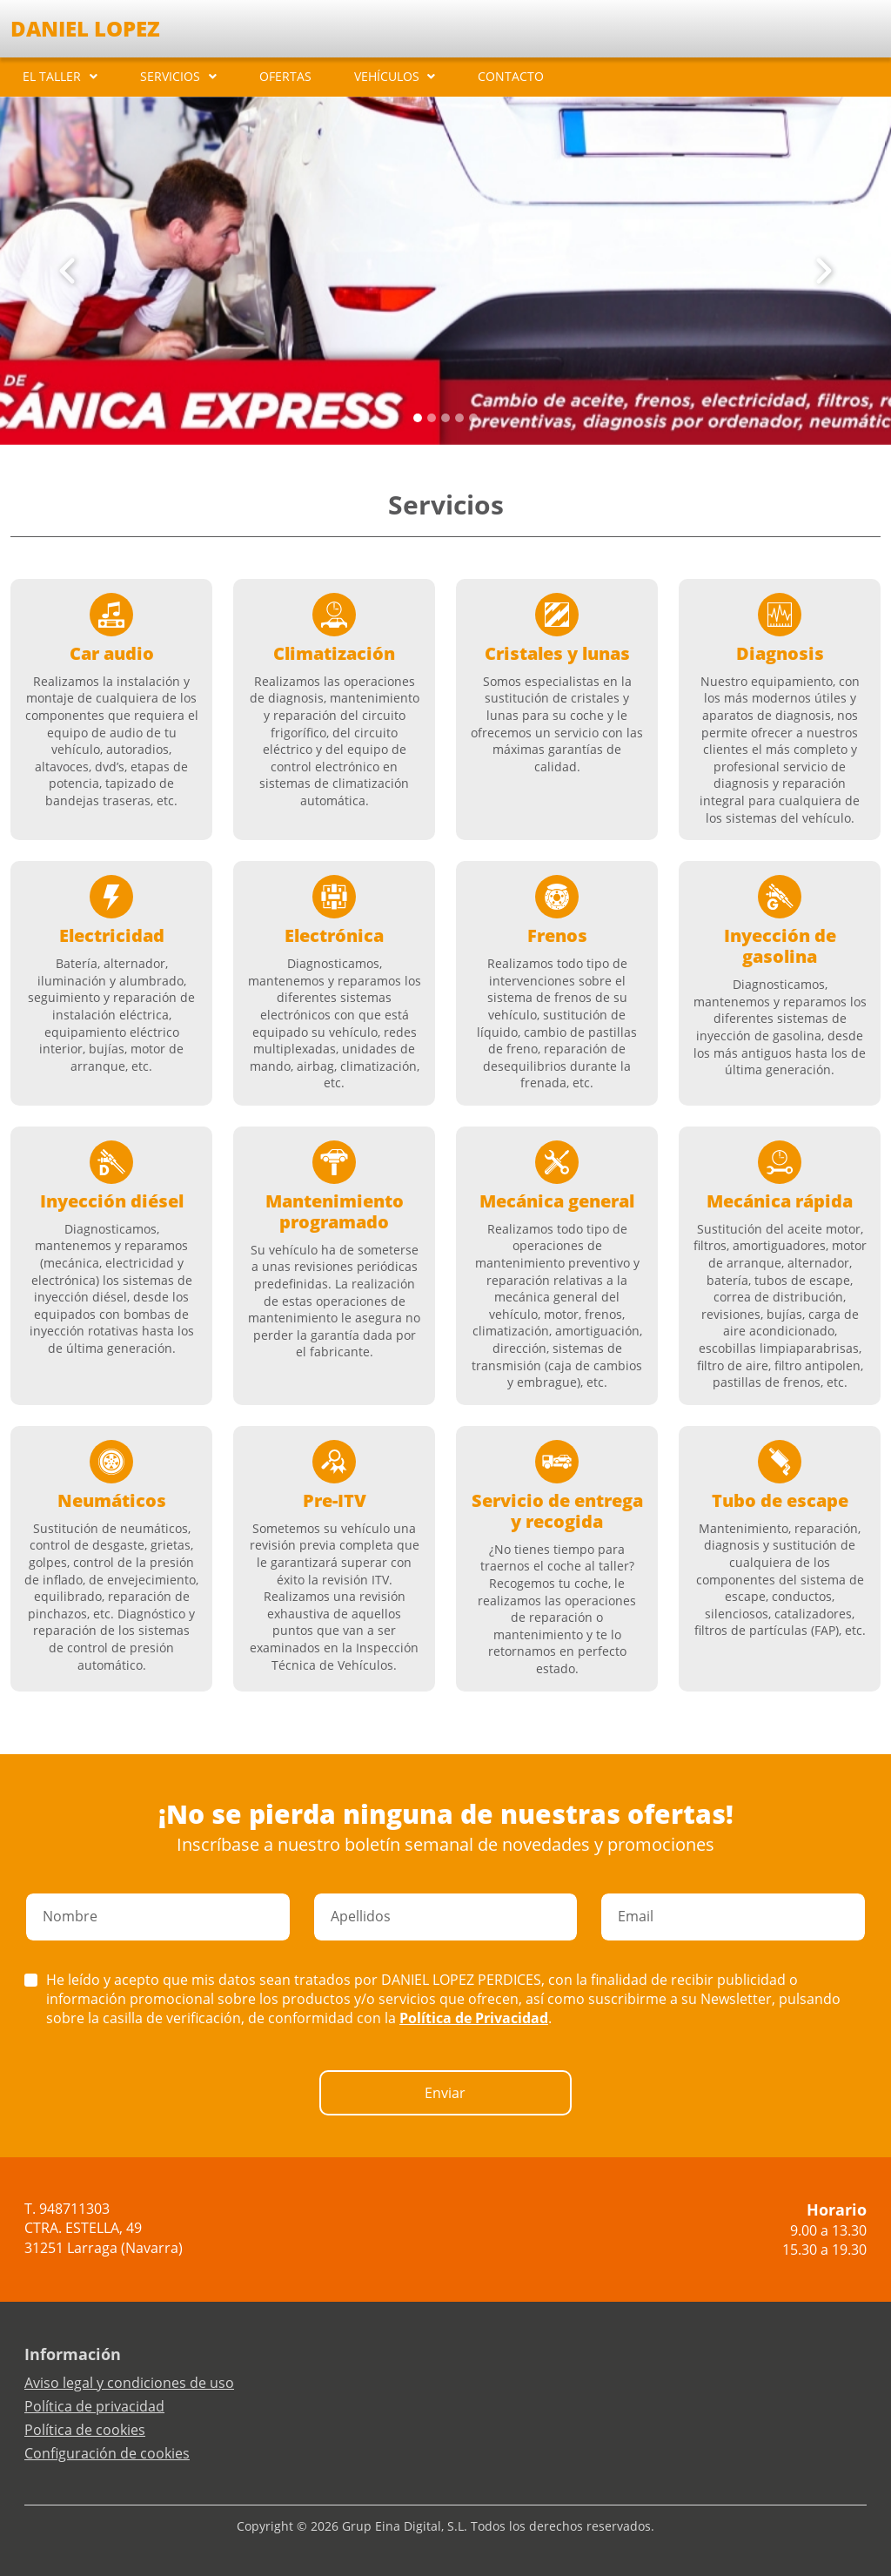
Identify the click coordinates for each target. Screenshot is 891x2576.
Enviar (445, 2092)
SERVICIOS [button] (170, 76)
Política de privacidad (94, 2406)
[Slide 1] (431, 418)
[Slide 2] (445, 418)
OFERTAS (285, 76)
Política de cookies (84, 2429)
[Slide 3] (459, 418)
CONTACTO (511, 76)
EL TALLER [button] (52, 76)
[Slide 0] (417, 418)
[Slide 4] (473, 418)
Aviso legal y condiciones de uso (129, 2382)
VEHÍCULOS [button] (386, 76)
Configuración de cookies (107, 2453)
